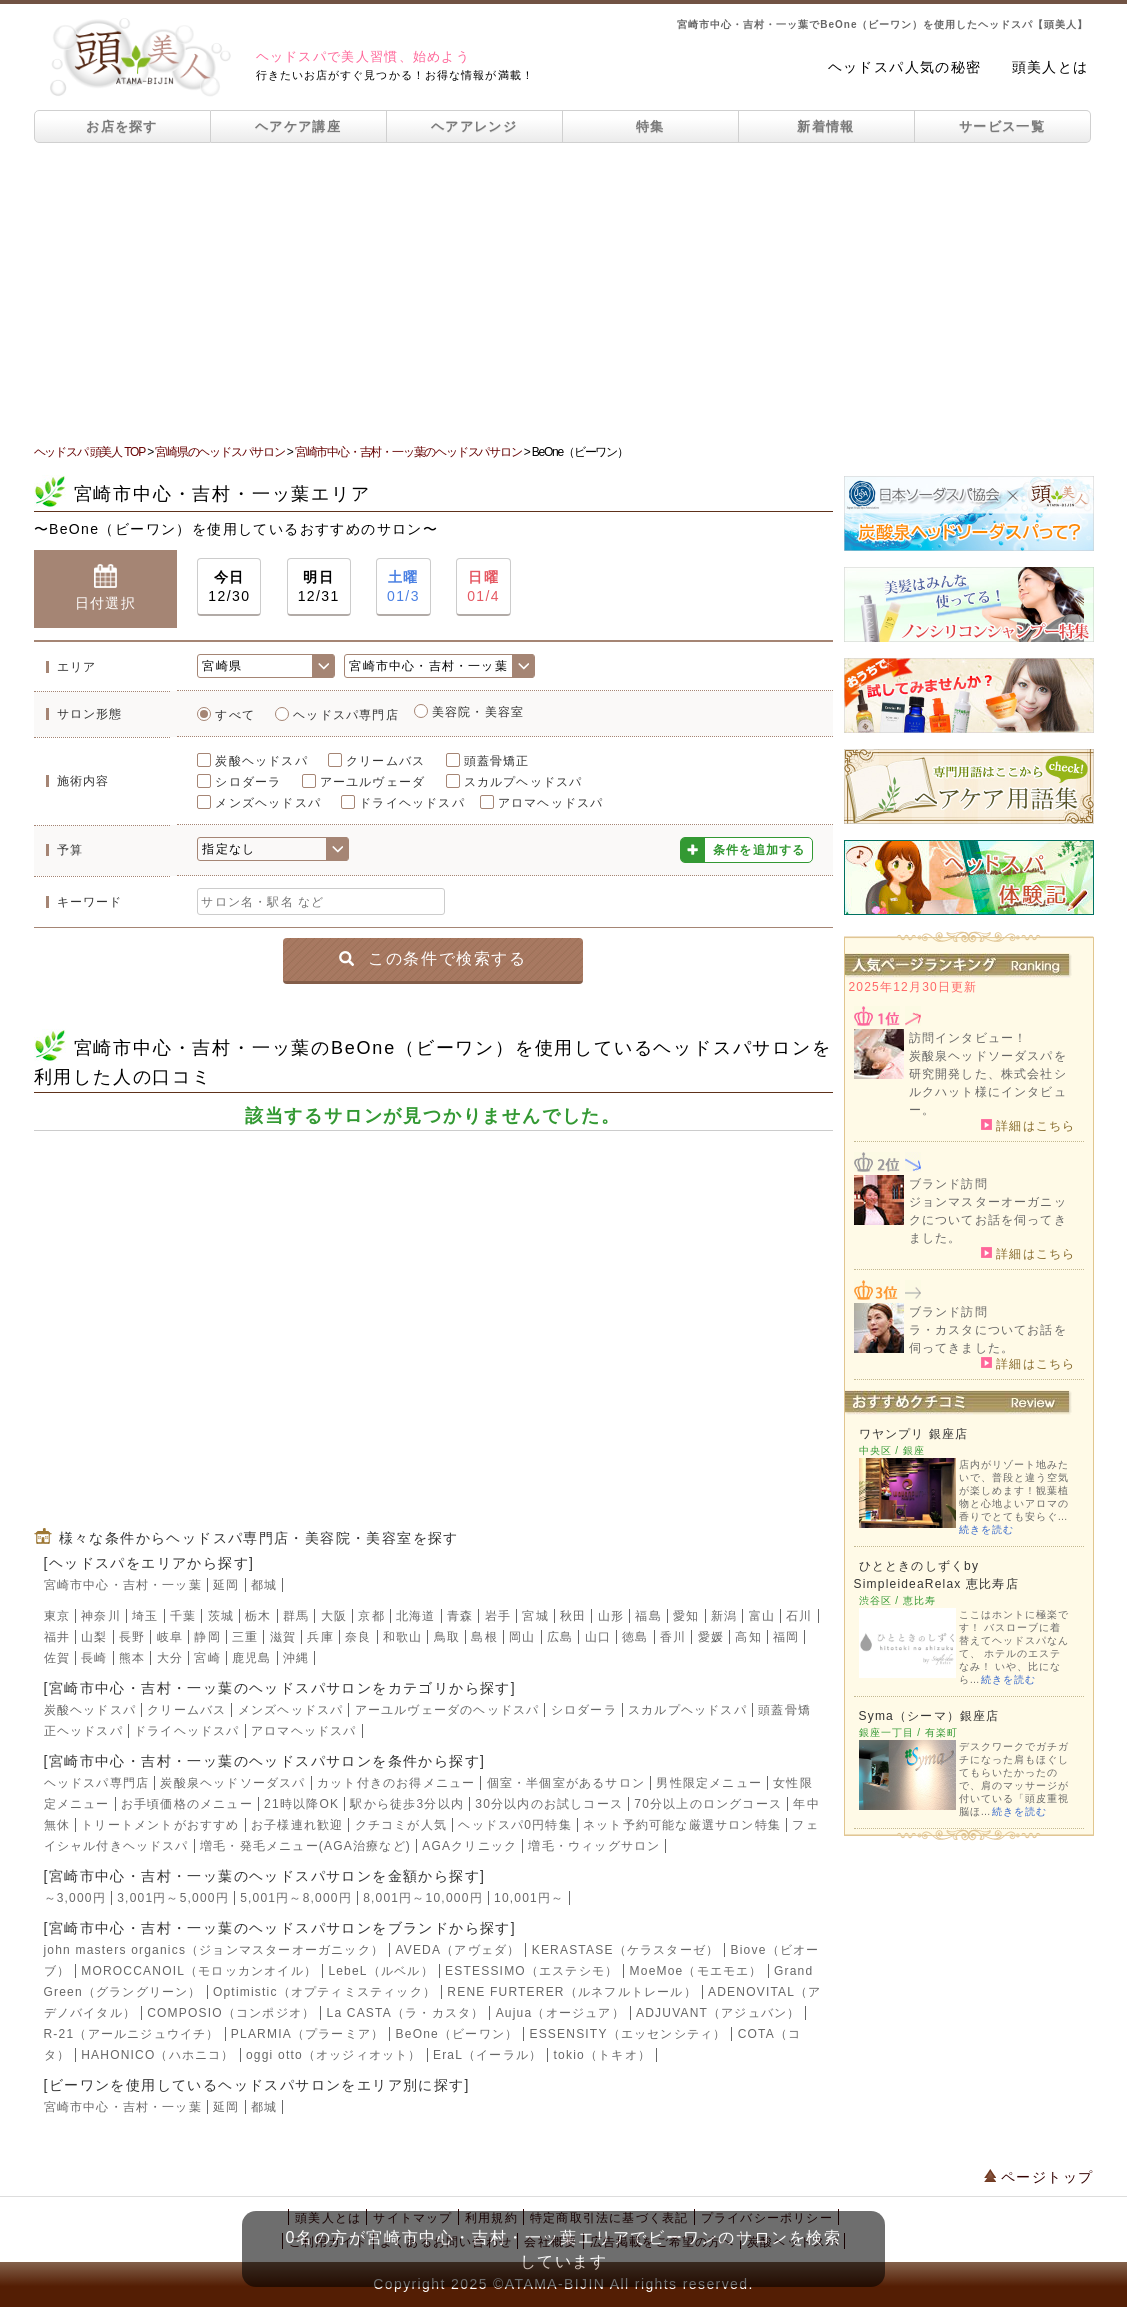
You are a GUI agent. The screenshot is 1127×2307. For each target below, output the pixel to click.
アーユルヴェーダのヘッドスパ (447, 1710)
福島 (648, 1616)
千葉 (183, 1616)
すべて (235, 715)
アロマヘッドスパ (551, 803)
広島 (560, 1637)
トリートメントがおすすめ (160, 1825)
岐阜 (170, 1637)
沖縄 (296, 1658)
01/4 (483, 585)
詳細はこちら (1028, 1125)
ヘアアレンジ (474, 126)
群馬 (296, 1616)
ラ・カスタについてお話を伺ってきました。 (988, 1339)
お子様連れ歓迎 (297, 1825)
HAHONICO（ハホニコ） (157, 2055)
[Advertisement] (563, 293)
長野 (132, 1637)
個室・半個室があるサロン (566, 1783)
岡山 (522, 1637)
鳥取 (447, 1637)
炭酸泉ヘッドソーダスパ (232, 1783)
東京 (57, 1616)
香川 (673, 1637)
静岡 (207, 1637)
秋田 (573, 1616)
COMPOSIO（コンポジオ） (231, 2013)
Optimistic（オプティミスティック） (324, 1992)
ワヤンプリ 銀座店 (914, 1434)
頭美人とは (1050, 67)
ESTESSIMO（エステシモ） (531, 1971)
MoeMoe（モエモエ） (696, 1971)
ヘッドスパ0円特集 (514, 1825)
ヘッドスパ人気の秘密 (905, 67)
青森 (460, 1616)
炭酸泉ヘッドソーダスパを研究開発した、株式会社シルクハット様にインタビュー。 (988, 1083)
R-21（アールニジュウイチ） (132, 2034)
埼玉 (145, 1616)
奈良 (358, 1637)
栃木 (258, 1616)
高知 (748, 1637)
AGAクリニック (469, 1846)
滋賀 (283, 1637)
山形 (611, 1616)
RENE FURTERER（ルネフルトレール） (571, 1992)
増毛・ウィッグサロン (594, 1846)
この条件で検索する (432, 958)
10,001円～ (529, 1898)
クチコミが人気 (401, 1825)
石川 (799, 1616)
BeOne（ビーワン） (457, 2034)
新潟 (724, 1616)
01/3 (403, 585)
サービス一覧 (1002, 126)
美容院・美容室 (478, 712)
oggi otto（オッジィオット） (334, 2055)
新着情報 (825, 126)
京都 (371, 1616)
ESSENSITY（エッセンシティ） (627, 2034)
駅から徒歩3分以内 (406, 1804)
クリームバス (385, 761)
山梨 (94, 1637)
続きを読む (986, 1529)
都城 (264, 1585)
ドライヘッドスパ (412, 803)
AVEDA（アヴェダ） (457, 1950)
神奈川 (101, 1616)
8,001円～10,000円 (423, 1898)
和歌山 (403, 1637)
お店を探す (122, 126)
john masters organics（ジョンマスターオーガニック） (214, 1950)
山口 (598, 1637)
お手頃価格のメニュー (187, 1804)
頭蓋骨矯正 (497, 761)
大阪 (334, 1616)
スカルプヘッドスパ (523, 782)
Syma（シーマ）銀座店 (929, 1716)
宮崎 (207, 1658)
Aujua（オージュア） (560, 2013)
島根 (484, 1637)
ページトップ (1039, 2177)
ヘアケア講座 (298, 126)
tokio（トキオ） (602, 2055)
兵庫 (320, 1637)
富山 (762, 1616)
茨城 (221, 1616)
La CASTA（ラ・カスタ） (406, 2013)
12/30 (229, 585)
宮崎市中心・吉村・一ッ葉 (123, 1585)
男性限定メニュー (709, 1783)
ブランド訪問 (948, 1184)
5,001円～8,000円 (296, 1898)
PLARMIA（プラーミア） (307, 2034)
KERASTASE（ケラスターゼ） (626, 1950)
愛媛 (711, 1637)
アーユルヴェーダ (373, 782)
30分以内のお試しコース (549, 1804)
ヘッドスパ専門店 (346, 715)
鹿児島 (252, 1658)
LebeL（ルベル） (380, 1971)
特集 (650, 126)
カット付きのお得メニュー (396, 1783)
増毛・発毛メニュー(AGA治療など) (305, 1846)
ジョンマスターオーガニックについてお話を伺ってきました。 (988, 1220)
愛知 (686, 1616)
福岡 (786, 1637)
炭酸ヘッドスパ (261, 761)
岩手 (498, 1616)
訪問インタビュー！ (968, 1038)
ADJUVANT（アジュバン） (718, 2013)
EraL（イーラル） (487, 2055)
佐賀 (57, 1658)
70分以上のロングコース (708, 1804)
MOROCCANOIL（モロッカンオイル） (199, 1971)
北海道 (416, 1616)
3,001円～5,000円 (173, 1898)
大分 (170, 1658)
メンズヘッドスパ (268, 803)
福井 (57, 1637)
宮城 (535, 1616)
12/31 (319, 585)
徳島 (635, 1637)
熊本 (132, 1658)
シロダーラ (248, 782)
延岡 (226, 1585)
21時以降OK (301, 1804)
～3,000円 (75, 1898)
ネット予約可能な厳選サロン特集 (682, 1825)
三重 (245, 1637)
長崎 (94, 1658)
